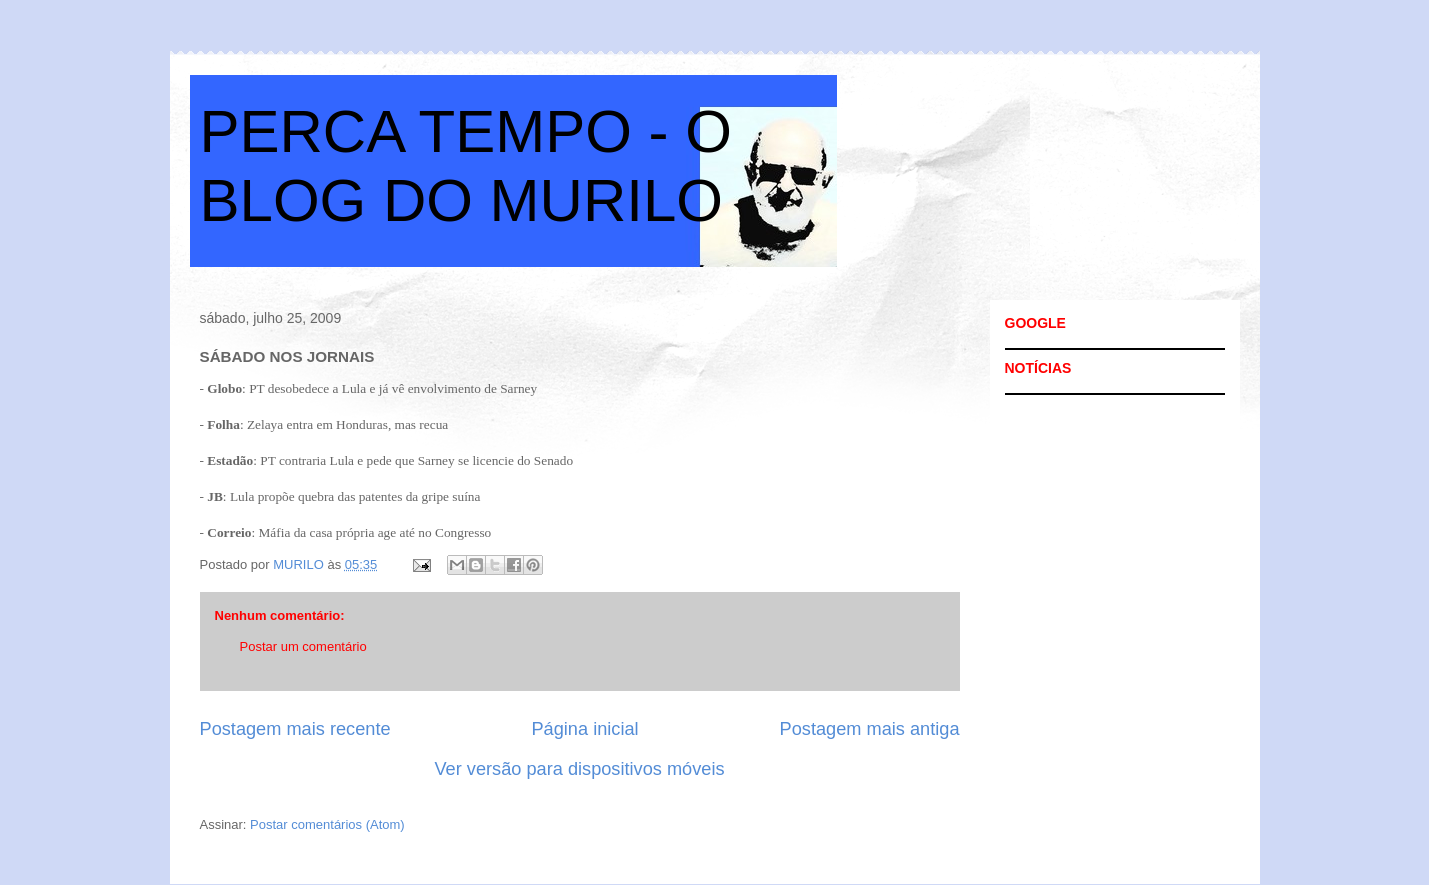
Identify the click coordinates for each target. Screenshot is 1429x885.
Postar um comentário (303, 646)
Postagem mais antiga (870, 729)
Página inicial (584, 729)
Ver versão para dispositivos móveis (579, 769)
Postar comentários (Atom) (327, 824)
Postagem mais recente (295, 729)
